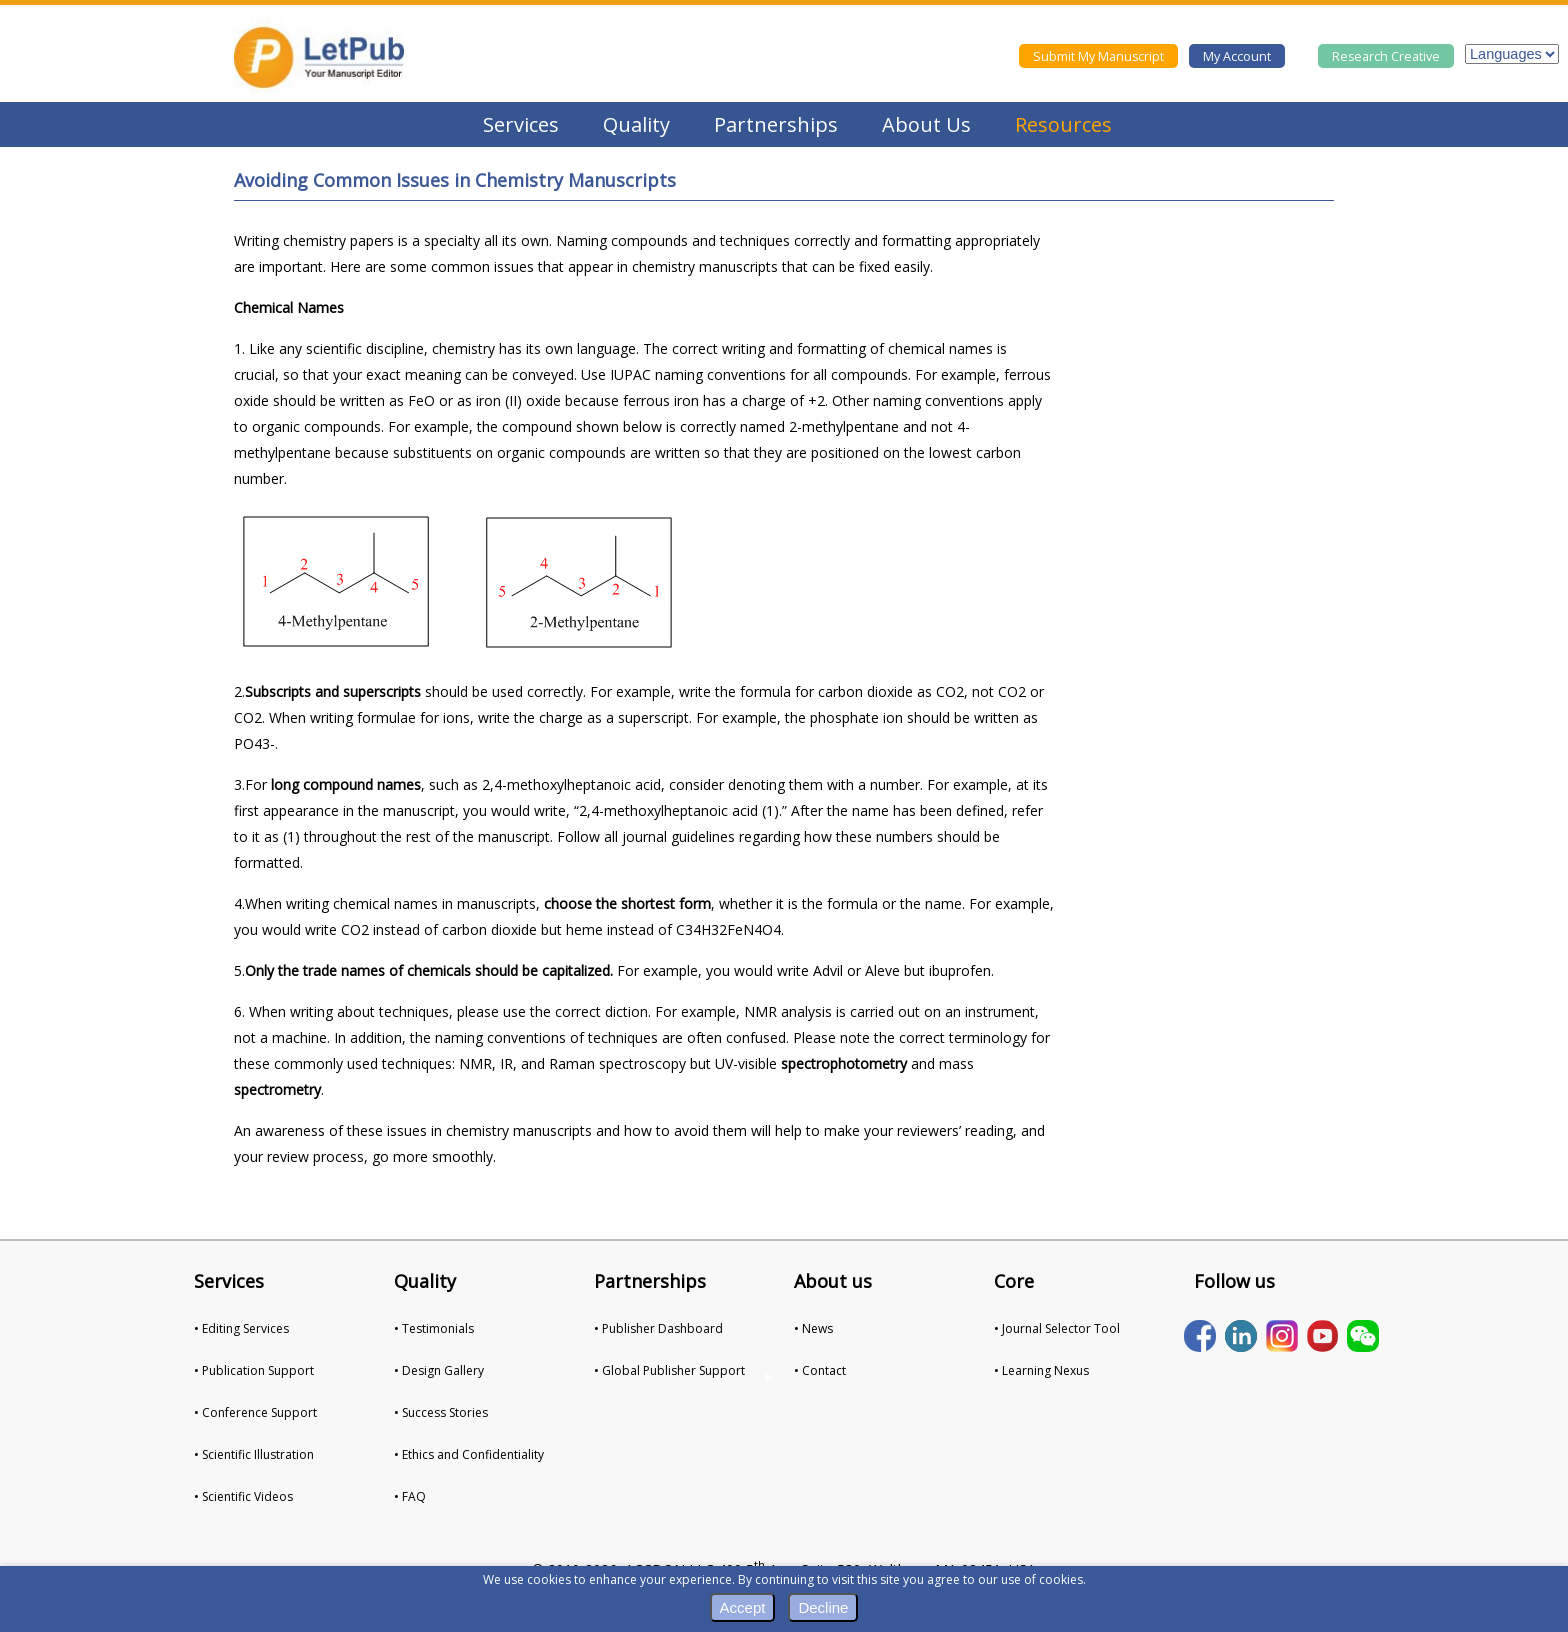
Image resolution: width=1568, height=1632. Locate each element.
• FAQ (410, 1496)
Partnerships (776, 124)
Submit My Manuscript (1098, 56)
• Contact (820, 1370)
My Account (1237, 56)
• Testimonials (434, 1328)
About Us (926, 124)
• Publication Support (254, 1370)
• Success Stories (441, 1412)
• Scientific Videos (243, 1496)
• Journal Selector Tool (1057, 1328)
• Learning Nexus (1041, 1370)
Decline (823, 1607)
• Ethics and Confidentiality (469, 1454)
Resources (1063, 124)
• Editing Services (241, 1328)
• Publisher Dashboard (658, 1328)
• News (813, 1328)
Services (521, 124)
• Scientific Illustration (254, 1454)
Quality (636, 124)
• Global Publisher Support (669, 1370)
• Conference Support (255, 1412)
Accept (743, 1607)
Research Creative (1386, 56)
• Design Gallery (439, 1370)
